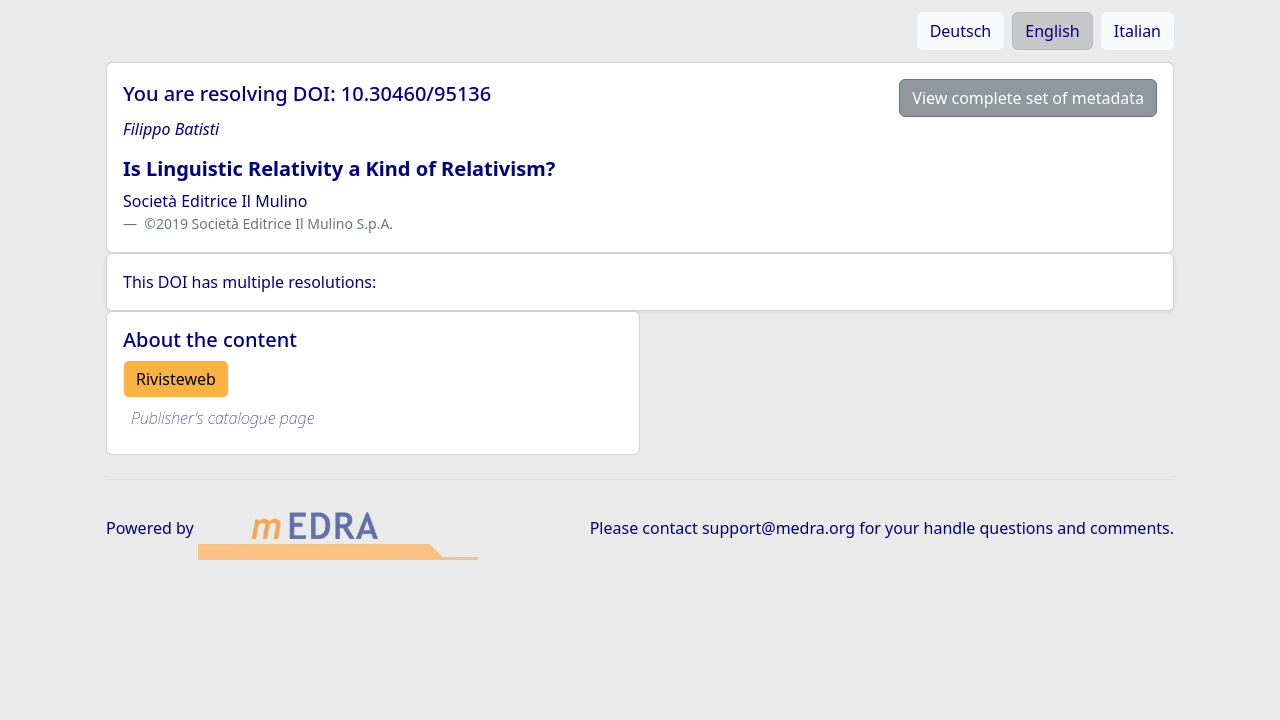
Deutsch (961, 31)
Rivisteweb (176, 379)
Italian (1137, 31)
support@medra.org (778, 528)
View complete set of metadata (1028, 98)
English (1052, 31)
